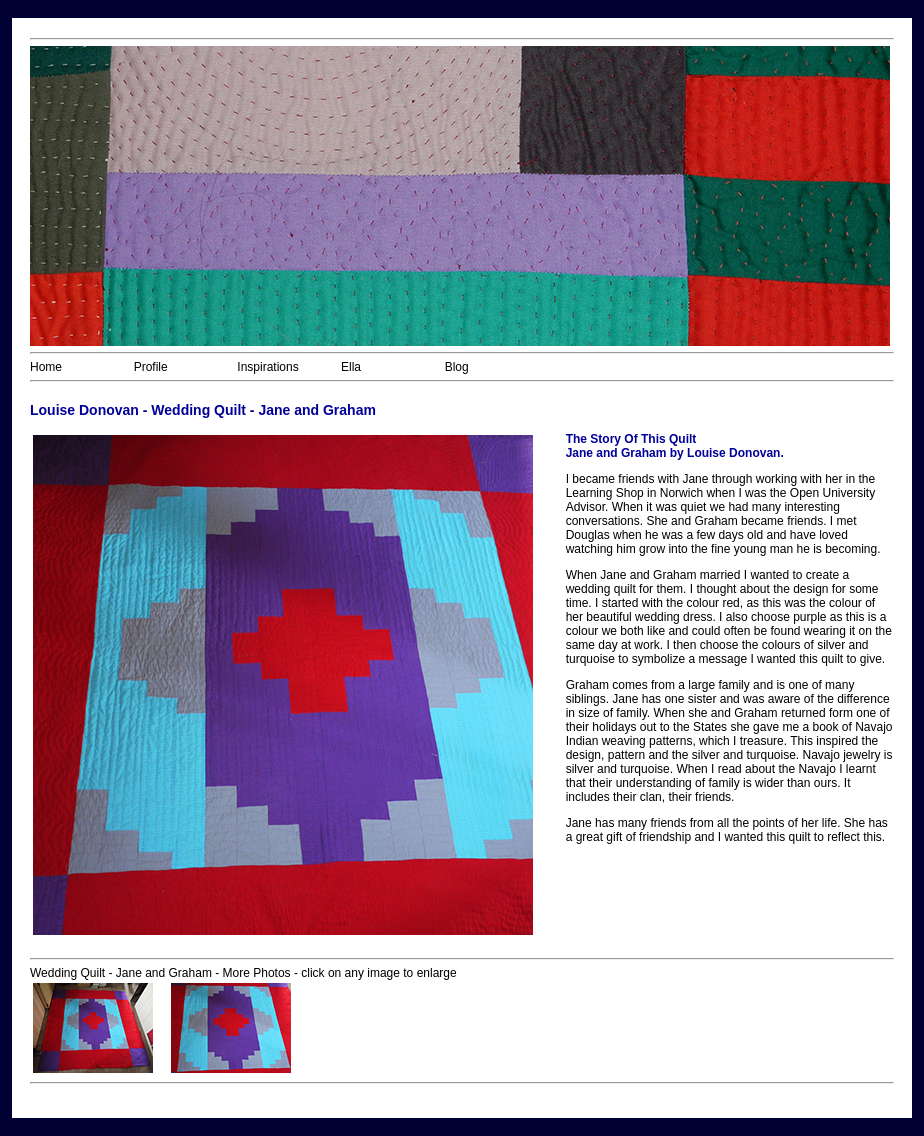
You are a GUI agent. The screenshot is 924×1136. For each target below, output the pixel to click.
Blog (457, 367)
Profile (151, 367)
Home (46, 367)
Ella (351, 367)
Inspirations (267, 367)
